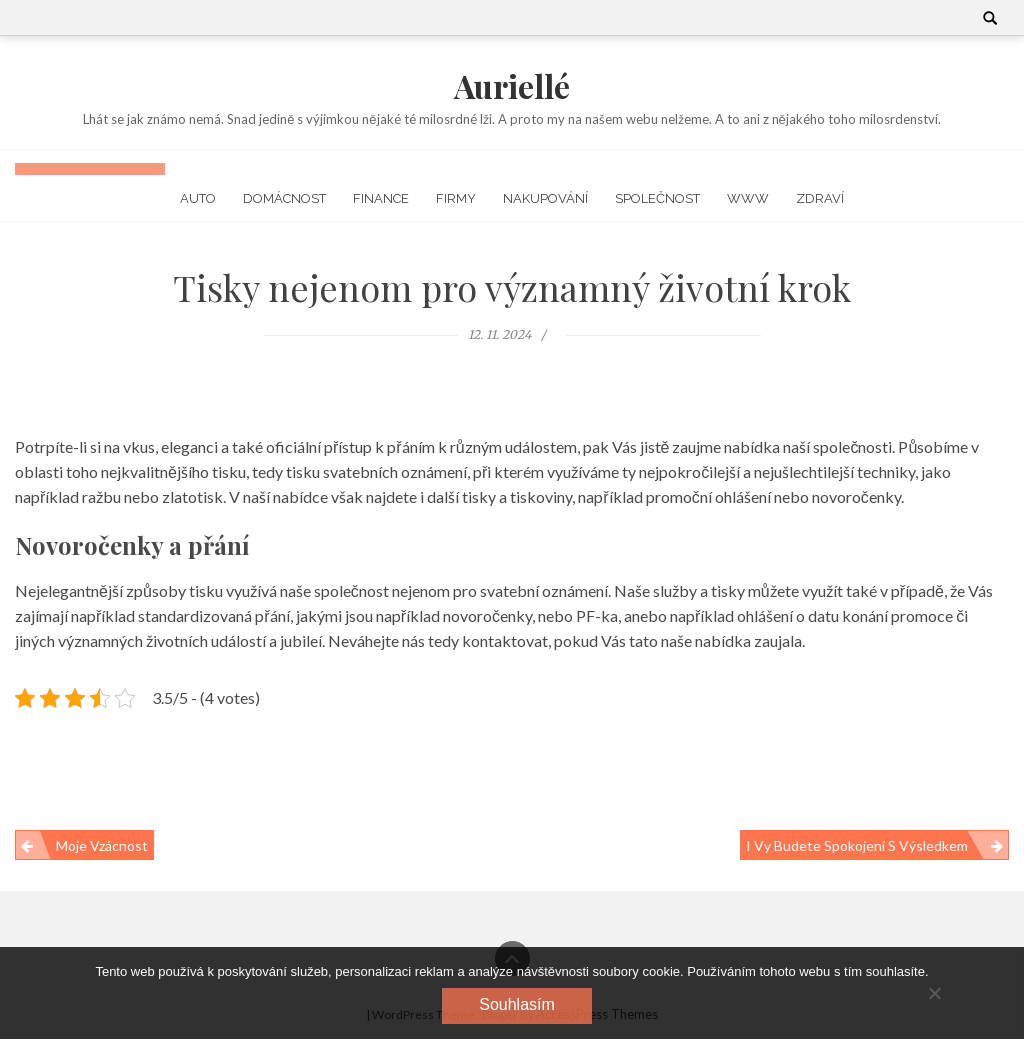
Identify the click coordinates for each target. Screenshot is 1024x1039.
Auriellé (512, 85)
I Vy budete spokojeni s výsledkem (857, 845)
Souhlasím (517, 1004)
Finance (381, 198)
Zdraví (820, 198)
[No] (934, 993)
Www (748, 198)
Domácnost (284, 198)
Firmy (456, 198)
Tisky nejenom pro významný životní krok (512, 287)
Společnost (657, 198)
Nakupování (545, 198)
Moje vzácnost (102, 845)
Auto (198, 198)
